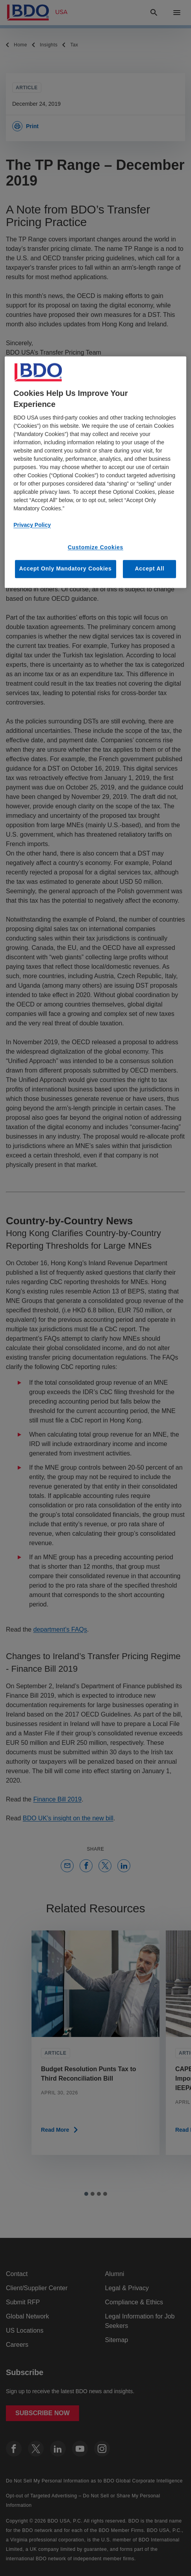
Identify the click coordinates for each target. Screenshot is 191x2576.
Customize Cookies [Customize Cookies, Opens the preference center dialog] (95, 547)
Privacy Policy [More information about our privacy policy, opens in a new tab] (32, 525)
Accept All (149, 569)
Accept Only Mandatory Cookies (65, 569)
